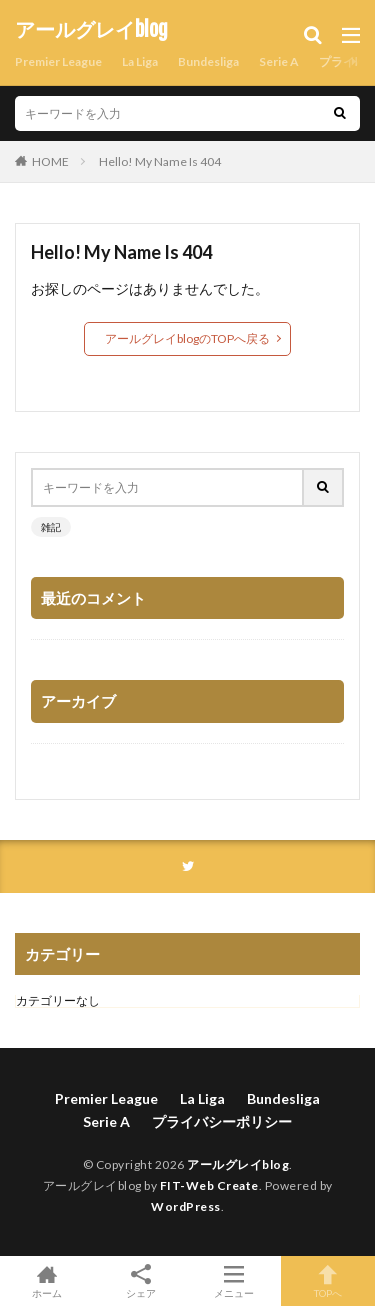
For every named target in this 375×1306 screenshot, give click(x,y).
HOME (50, 161)
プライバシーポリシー (222, 1121)
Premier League (58, 61)
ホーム (47, 1281)
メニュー (235, 1281)
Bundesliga (208, 61)
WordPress (186, 1206)
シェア (141, 1281)
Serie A (279, 61)
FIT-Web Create (209, 1185)
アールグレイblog (91, 30)
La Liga (140, 61)
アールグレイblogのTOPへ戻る (187, 338)
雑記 (51, 527)
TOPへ (328, 1281)
